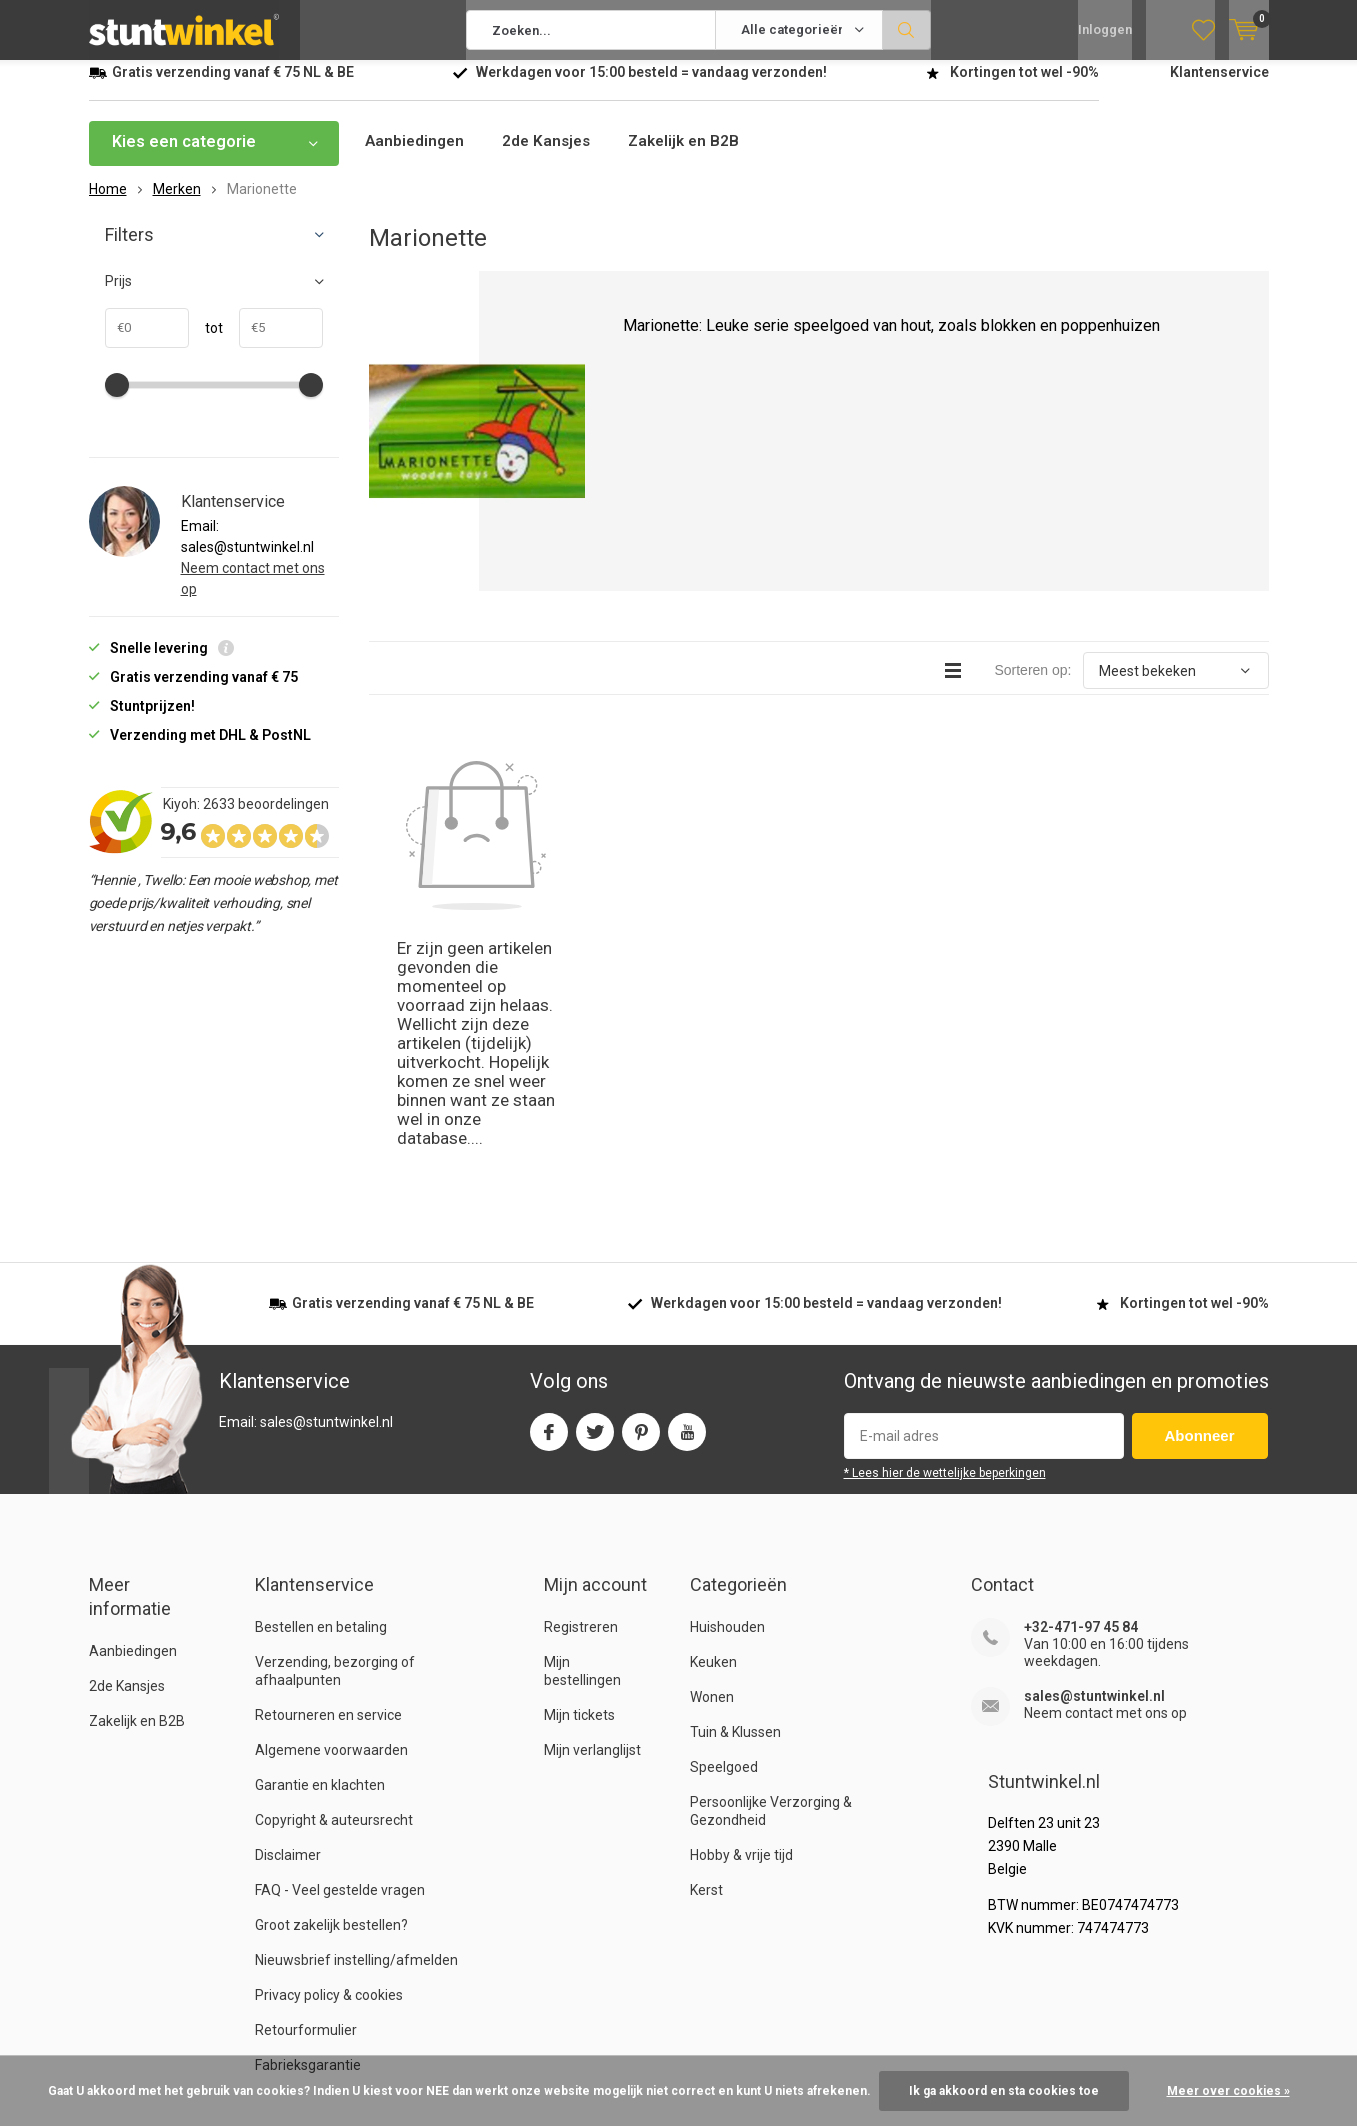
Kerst (706, 1654)
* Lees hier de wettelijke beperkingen (945, 1237)
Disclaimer (288, 1619)
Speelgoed (724, 1531)
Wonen (712, 1461)
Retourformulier (306, 1794)
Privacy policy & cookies (329, 1759)
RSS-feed (1161, 2040)
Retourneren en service (328, 1479)
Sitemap (1242, 2040)
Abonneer (1200, 1199)
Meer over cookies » (1228, 2091)
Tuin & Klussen (735, 1496)
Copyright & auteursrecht (334, 1584)
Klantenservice (1219, 87)
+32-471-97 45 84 (1081, 1391)
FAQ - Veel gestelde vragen (340, 1654)
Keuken (713, 1426)
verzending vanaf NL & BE (233, 87)
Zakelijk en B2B (694, 156)
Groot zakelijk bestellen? (331, 1689)
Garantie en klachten (320, 1549)
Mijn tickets (579, 1479)
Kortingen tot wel (1024, 87)
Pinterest (641, 1191)
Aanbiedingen (416, 156)
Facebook (549, 1191)
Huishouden (727, 1391)
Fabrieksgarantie (308, 1829)
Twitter (595, 1191)
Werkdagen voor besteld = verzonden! (651, 87)
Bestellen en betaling (321, 1391)
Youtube (687, 1191)
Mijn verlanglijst (592, 1514)
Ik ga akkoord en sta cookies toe (1004, 2091)
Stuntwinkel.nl (191, 2040)
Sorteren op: (1032, 685)
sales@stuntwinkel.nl (1094, 1460)
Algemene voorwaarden (331, 1514)
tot (206, 343)
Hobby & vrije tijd (741, 1619)
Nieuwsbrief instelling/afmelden (356, 1724)
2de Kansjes (552, 156)
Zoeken (907, 30)
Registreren (581, 1391)
